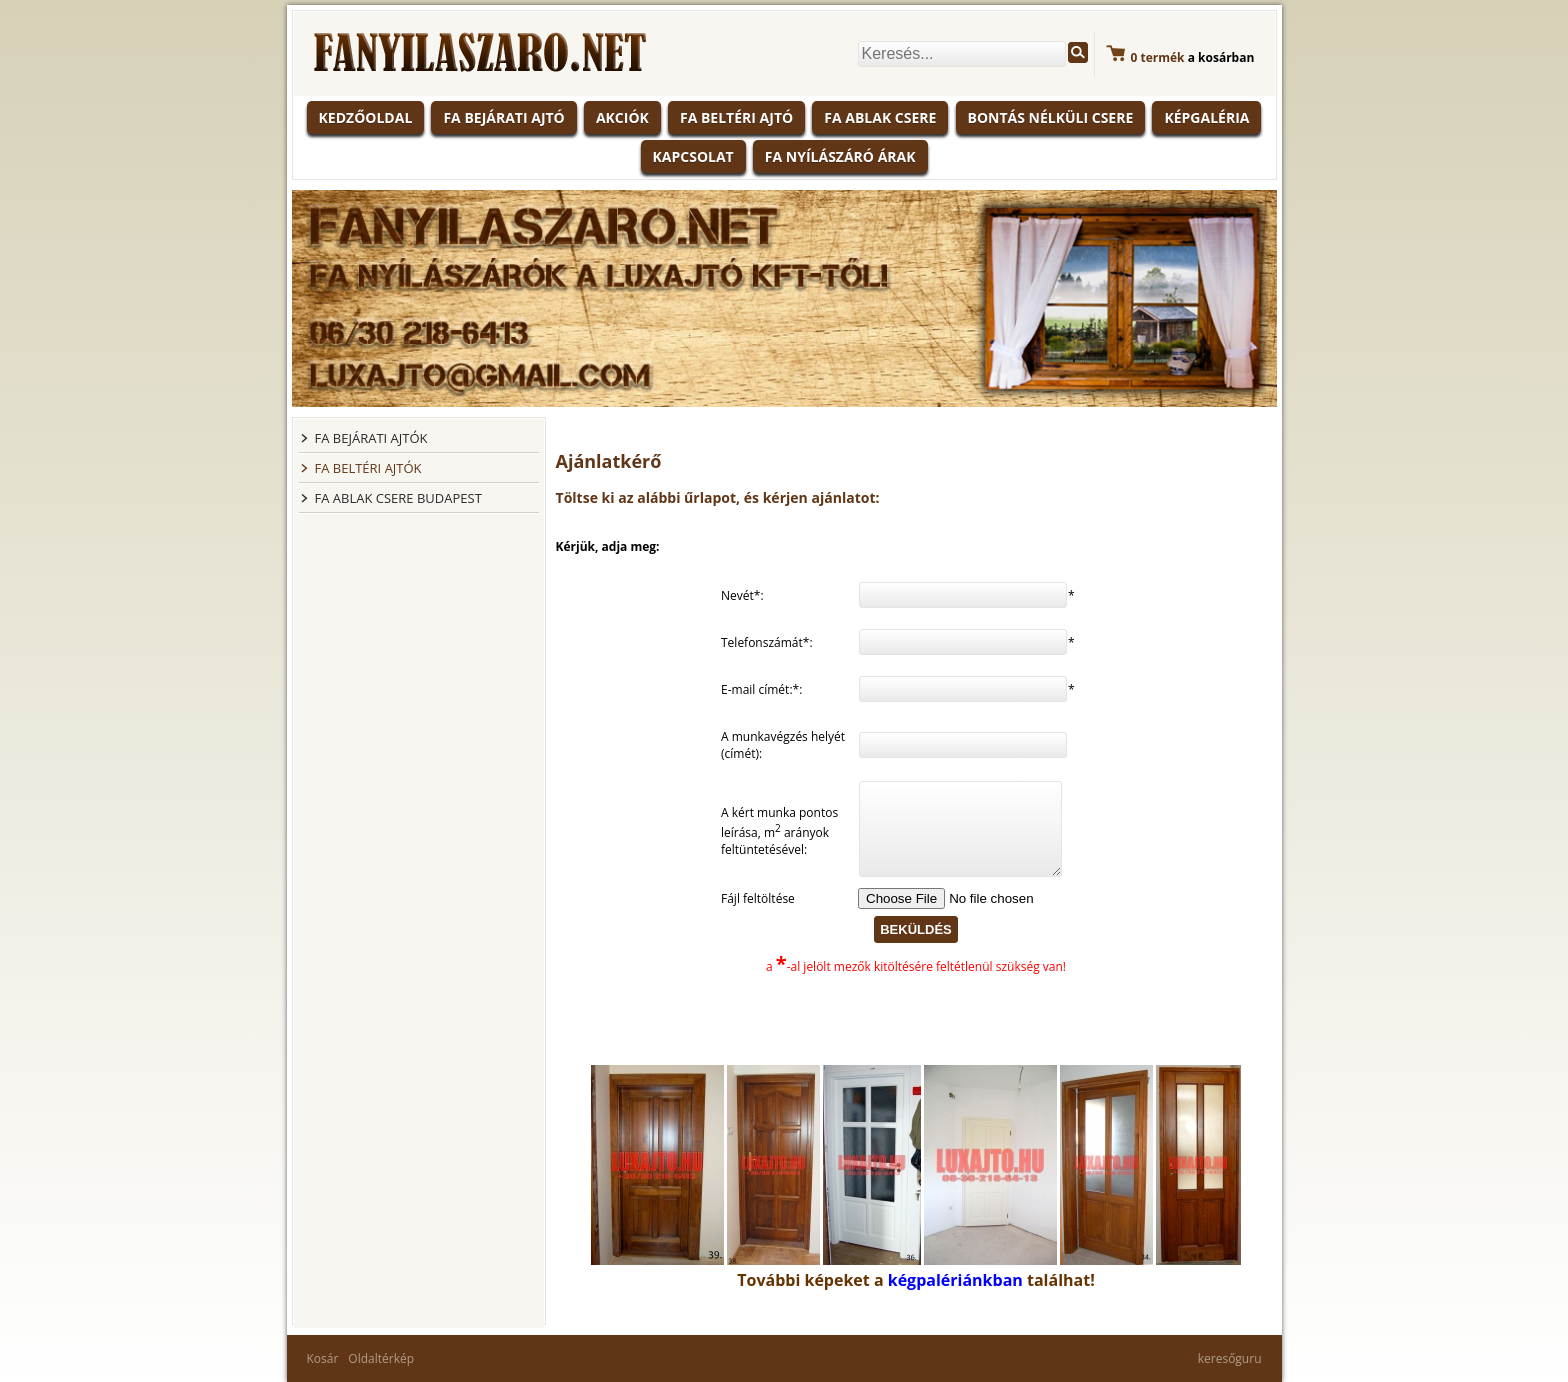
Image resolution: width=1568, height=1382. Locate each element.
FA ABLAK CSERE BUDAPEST (398, 498)
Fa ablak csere (880, 117)
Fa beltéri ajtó (736, 117)
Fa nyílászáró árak (840, 156)
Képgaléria (1206, 117)
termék (1158, 57)
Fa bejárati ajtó (503, 117)
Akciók (622, 117)
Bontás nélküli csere (1051, 117)
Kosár (323, 1358)
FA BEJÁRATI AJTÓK (371, 438)
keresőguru (1230, 1358)
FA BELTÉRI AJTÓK (368, 468)
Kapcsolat (693, 156)
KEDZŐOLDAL (366, 117)
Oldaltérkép (381, 1358)
